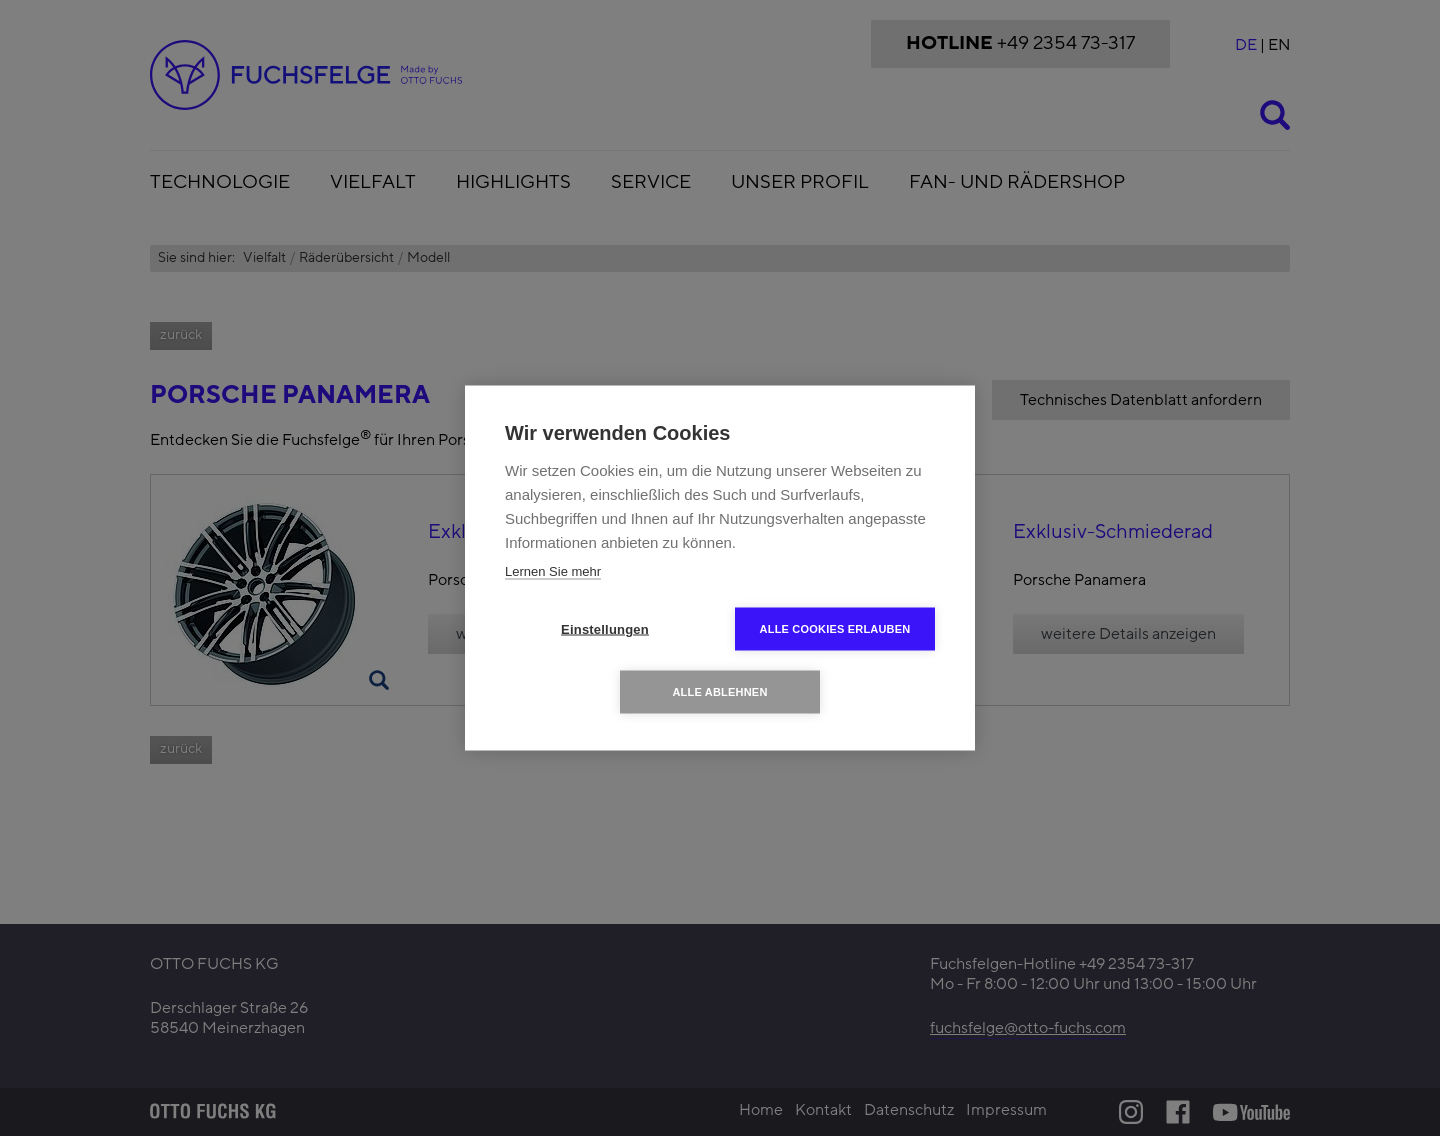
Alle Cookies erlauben (835, 629)
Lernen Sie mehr (553, 571)
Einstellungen (605, 629)
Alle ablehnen (719, 692)
